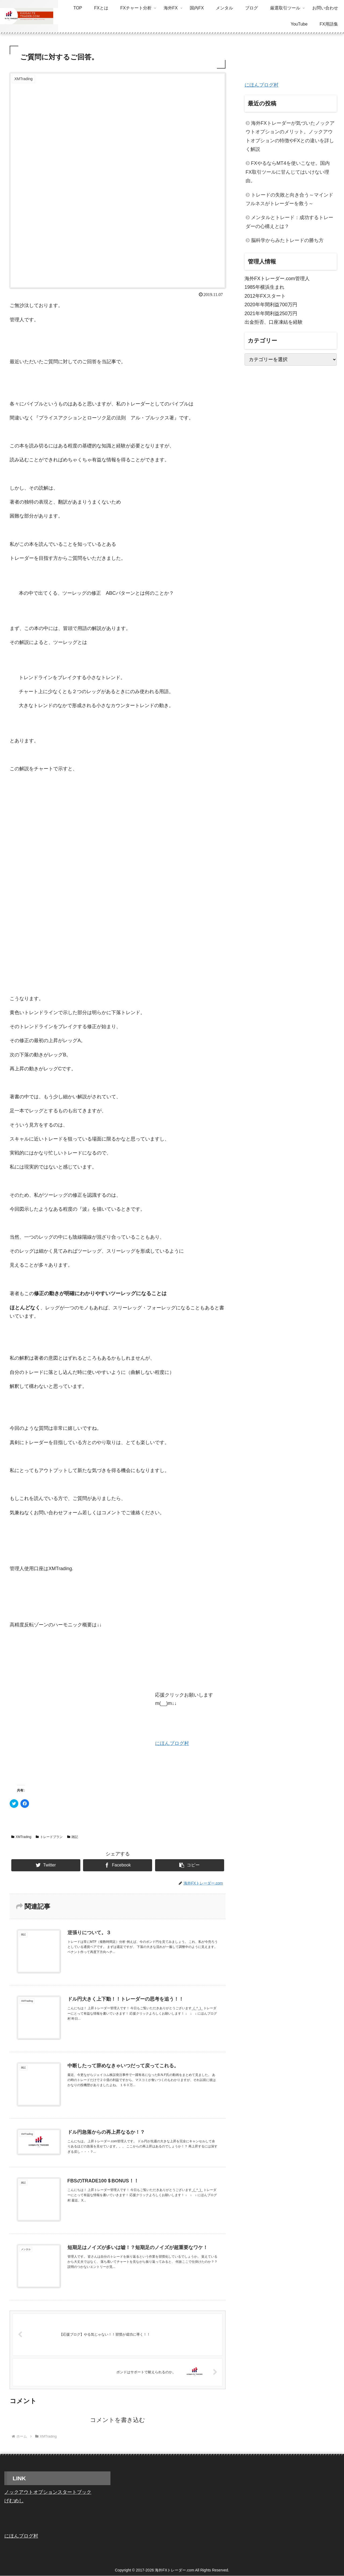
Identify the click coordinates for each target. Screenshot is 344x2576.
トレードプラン (49, 1837)
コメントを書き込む (117, 2420)
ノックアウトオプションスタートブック (47, 2492)
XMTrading (21, 1837)
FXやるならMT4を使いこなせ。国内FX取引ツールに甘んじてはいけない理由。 (288, 172)
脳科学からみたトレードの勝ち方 (287, 240)
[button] (189, 1865)
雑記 (72, 1837)
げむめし (14, 2501)
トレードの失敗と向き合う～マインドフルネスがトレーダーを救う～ (289, 199)
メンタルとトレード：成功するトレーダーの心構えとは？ (289, 222)
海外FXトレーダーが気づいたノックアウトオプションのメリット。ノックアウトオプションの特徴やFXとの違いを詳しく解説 (290, 136)
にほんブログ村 (172, 1743)
